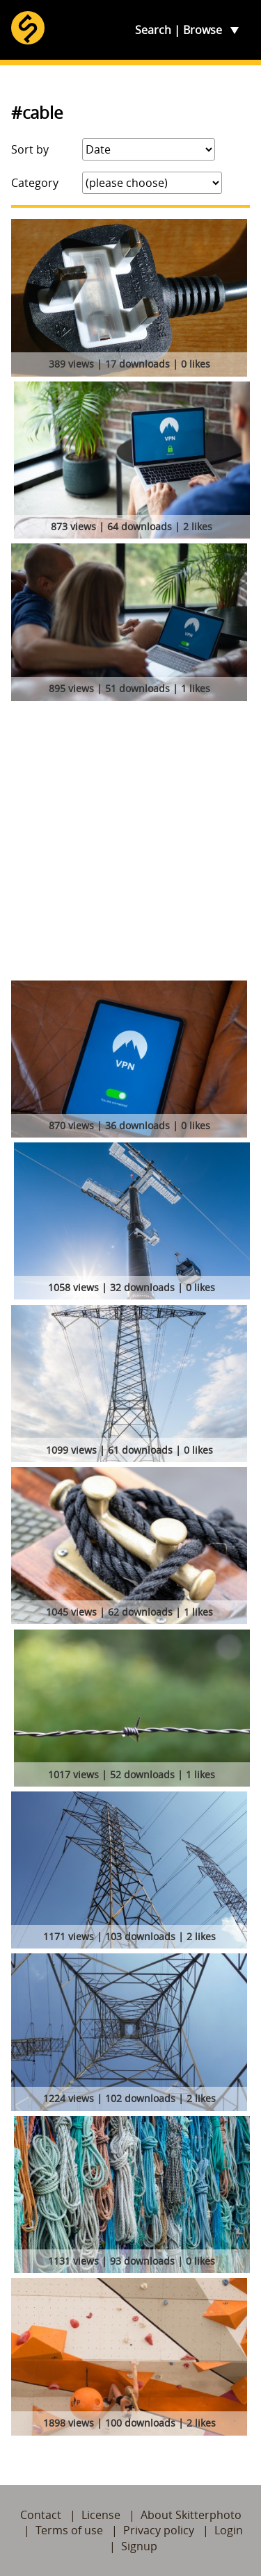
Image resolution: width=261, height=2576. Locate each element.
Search (153, 30)
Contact (40, 2514)
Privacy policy (158, 2530)
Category (34, 182)
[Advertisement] (130, 843)
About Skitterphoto (191, 2514)
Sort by (30, 149)
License (100, 2514)
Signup (139, 2546)
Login (228, 2530)
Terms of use (69, 2530)
